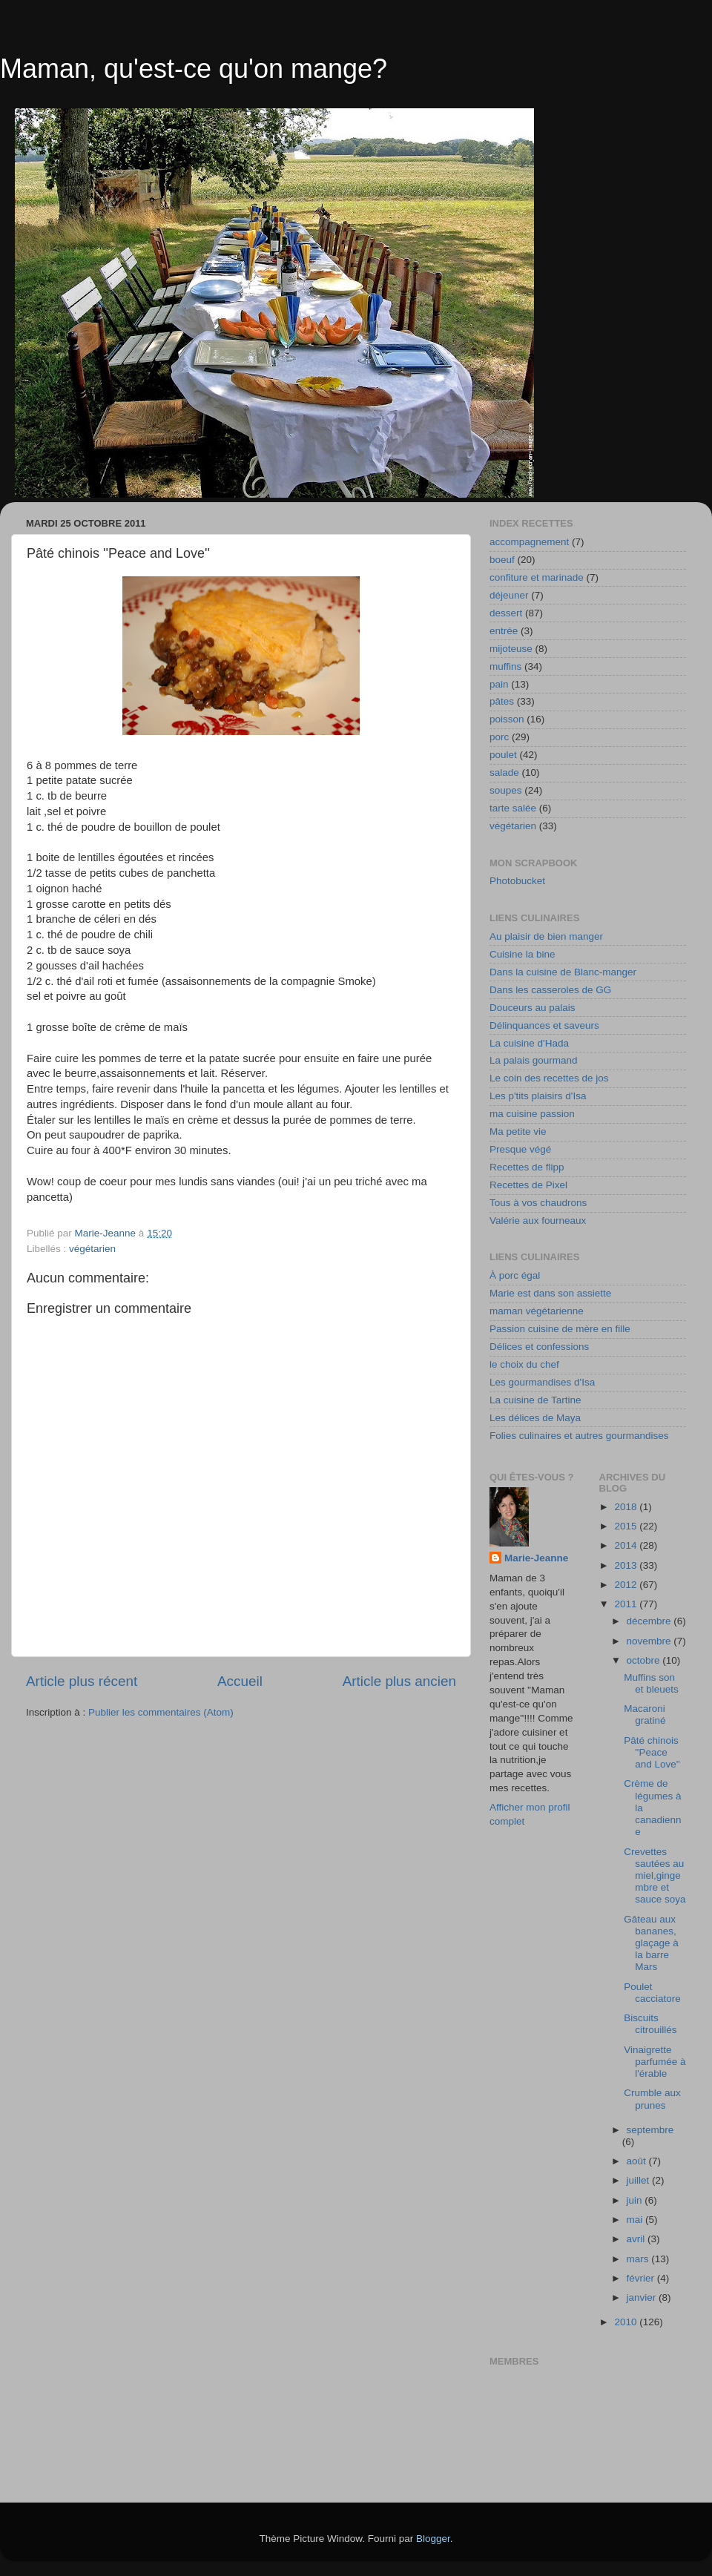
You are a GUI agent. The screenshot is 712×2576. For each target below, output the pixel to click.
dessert (506, 613)
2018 (626, 1506)
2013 (626, 1565)
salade (504, 772)
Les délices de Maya (535, 1417)
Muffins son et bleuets (651, 1683)
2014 (626, 1545)
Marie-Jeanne (536, 1558)
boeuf (502, 559)
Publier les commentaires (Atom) (161, 1712)
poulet (503, 754)
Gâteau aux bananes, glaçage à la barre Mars (651, 1943)
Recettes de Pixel (528, 1184)
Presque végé (520, 1149)
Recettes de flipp (527, 1167)
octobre (645, 1660)
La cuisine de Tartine (535, 1400)
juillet (640, 2180)
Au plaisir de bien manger (546, 936)
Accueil (240, 1681)
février (642, 2278)
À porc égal (515, 1275)
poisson (507, 719)
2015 (626, 1526)
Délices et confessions (539, 1346)
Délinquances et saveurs (544, 1025)
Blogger (433, 2538)
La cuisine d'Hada (529, 1043)
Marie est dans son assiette (550, 1293)
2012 (626, 1584)
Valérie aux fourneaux (538, 1220)
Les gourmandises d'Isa (542, 1382)
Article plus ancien (399, 1681)
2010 (626, 2322)
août (638, 2161)
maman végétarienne (537, 1311)
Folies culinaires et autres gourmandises (579, 1435)
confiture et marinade (537, 577)
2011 (626, 1604)
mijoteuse (511, 648)
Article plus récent (81, 1681)
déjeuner (509, 595)
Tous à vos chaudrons (538, 1202)
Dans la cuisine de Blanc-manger (563, 972)
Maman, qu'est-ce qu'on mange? (193, 68)
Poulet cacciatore (652, 1992)
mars (639, 2258)
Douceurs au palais (533, 1007)
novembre (650, 1641)
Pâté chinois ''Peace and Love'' (652, 1752)
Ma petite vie (518, 1131)
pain (499, 684)
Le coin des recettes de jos (549, 1078)
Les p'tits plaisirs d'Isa (538, 1095)
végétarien (92, 1248)
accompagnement (529, 541)
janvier (643, 2297)
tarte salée (513, 808)
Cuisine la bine (523, 954)
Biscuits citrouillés (650, 2023)
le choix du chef (524, 1364)
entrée (504, 630)
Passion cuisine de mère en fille (560, 1328)
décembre (650, 1621)
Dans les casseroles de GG (550, 989)
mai (636, 2219)
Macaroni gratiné (644, 1714)
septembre (650, 2129)
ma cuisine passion (532, 1113)
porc (499, 736)
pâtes (502, 701)
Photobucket (517, 880)
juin (636, 2200)
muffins (505, 666)
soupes (506, 790)
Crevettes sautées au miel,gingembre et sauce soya (654, 1875)
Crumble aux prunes (652, 2098)
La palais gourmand (534, 1060)
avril (637, 2238)
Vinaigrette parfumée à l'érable (654, 2061)
